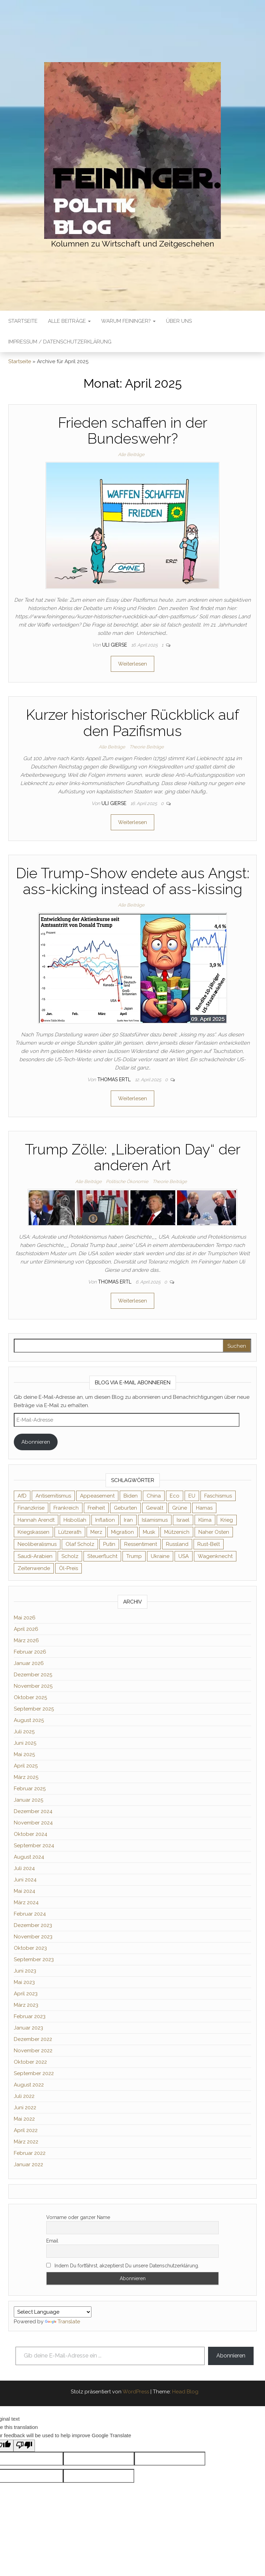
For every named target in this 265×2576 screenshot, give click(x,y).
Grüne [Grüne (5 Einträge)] (179, 1508)
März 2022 (26, 2142)
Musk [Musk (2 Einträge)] (149, 1532)
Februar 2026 (30, 1652)
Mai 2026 (25, 1618)
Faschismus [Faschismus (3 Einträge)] (218, 1496)
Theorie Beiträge (146, 746)
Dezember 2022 (33, 2039)
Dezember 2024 (33, 1811)
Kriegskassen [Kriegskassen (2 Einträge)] (33, 1532)
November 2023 (33, 1937)
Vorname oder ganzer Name (78, 2217)
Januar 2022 (28, 2164)
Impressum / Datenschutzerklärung (59, 342)
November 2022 (33, 2050)
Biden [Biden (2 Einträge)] (131, 1496)
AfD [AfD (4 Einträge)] (22, 1496)
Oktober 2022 (30, 2062)
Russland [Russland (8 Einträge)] (177, 1544)
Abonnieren (35, 1442)
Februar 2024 (30, 1914)
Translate (62, 2321)
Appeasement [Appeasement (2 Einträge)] (97, 1496)
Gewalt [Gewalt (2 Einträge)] (154, 1508)
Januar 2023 (28, 2028)
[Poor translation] (24, 2446)
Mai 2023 (24, 1982)
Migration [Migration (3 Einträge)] (122, 1532)
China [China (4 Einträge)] (154, 1496)
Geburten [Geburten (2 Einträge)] (125, 1508)
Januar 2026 (29, 1663)
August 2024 (29, 1857)
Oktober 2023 (30, 1948)
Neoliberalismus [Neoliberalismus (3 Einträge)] (37, 1544)
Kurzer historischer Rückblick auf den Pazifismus (132, 722)
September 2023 (34, 1959)
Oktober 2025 (30, 1697)
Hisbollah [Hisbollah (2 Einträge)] (74, 1520)
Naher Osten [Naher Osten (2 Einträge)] (213, 1532)
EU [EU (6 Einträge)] (191, 1496)
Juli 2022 (24, 2096)
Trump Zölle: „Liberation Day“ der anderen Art (133, 1157)
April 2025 (26, 1766)
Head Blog (185, 2392)
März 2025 (26, 1777)
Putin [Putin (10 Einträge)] (109, 1544)
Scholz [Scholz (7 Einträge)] (69, 1556)
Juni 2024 (25, 1880)
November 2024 (33, 1823)
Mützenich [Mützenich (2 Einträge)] (176, 1532)
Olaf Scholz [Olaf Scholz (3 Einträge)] (80, 1544)
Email (52, 2241)
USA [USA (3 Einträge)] (183, 1556)
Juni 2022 (25, 2107)
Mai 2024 (24, 1891)
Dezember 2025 (33, 1675)
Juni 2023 (25, 1971)
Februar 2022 (30, 2153)
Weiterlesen (132, 664)
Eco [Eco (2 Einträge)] (174, 1496)
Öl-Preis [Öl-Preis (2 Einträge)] (68, 1568)
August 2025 (29, 1720)
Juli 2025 (24, 1731)
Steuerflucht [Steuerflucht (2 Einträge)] (102, 1556)
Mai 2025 (24, 1754)
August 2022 (29, 2085)
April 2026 (26, 1629)
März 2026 (26, 1640)
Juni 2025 (25, 1743)
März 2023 (26, 2005)
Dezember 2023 (33, 1925)
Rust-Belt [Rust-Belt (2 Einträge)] (208, 1544)
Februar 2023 (30, 2016)
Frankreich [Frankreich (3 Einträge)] (66, 1508)
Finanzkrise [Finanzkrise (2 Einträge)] (31, 1508)
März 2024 (26, 1902)
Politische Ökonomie (127, 1181)
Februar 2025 (30, 1788)
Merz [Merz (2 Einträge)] (96, 1532)
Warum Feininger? (128, 321)
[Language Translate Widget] (52, 2311)
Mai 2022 (24, 2119)
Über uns (179, 321)
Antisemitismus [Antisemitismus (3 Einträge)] (53, 1496)
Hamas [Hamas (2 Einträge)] (204, 1508)
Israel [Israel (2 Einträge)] (183, 1520)
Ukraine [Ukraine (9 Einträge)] (160, 1556)
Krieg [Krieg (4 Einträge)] (226, 1520)
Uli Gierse (115, 645)
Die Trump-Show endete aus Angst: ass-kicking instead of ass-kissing (132, 881)
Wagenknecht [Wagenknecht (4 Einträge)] (215, 1556)
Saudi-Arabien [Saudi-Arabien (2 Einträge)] (35, 1556)
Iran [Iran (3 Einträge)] (128, 1520)
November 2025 (33, 1686)
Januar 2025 (28, 1800)
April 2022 (26, 2130)
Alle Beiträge (69, 321)
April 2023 (26, 1994)
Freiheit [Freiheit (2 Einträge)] (96, 1508)
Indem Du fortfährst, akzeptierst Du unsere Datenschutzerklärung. (122, 2265)
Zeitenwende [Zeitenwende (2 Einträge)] (34, 1568)
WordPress (135, 2392)
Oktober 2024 (30, 1834)
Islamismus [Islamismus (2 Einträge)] (155, 1520)
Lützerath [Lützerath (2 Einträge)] (69, 1532)
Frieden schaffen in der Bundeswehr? (132, 430)
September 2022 (34, 2073)
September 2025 (34, 1709)
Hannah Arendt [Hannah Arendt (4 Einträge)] (36, 1520)
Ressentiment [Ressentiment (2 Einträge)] (140, 1544)
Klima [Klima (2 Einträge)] (205, 1520)
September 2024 (34, 1845)
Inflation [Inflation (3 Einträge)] (105, 1520)
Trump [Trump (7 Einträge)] (134, 1556)
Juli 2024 (24, 1868)
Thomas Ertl (114, 1079)
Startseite (23, 321)
